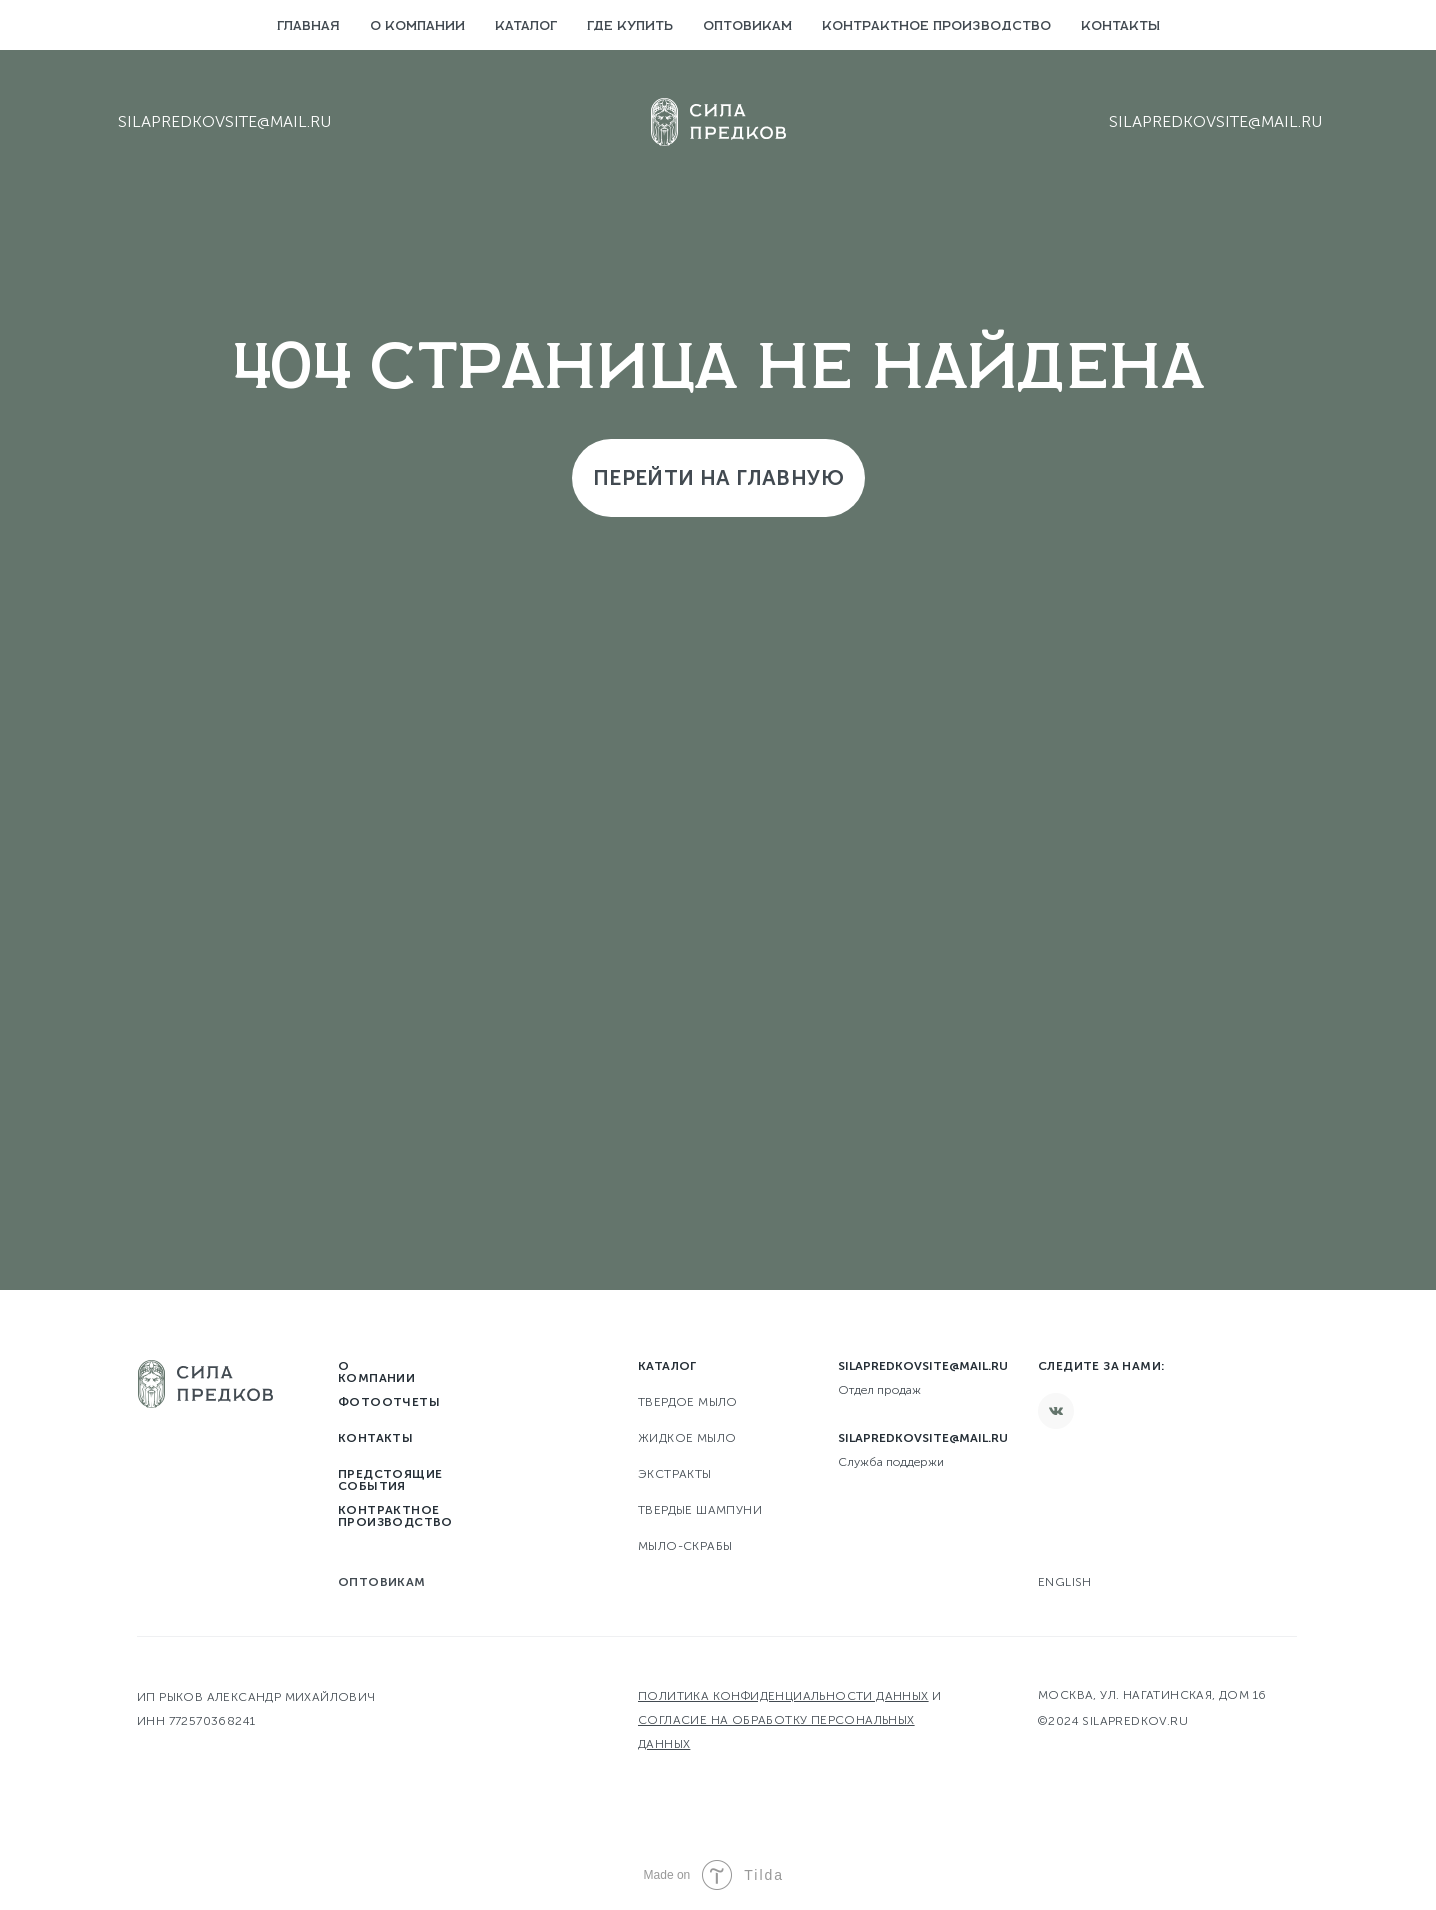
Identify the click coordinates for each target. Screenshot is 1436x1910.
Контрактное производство (936, 26)
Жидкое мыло (687, 1438)
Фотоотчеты (389, 1402)
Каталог (526, 26)
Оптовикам (747, 26)
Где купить (630, 26)
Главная (308, 26)
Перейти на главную (718, 477)
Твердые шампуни (700, 1510)
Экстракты (675, 1474)
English (1065, 1582)
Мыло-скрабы (685, 1546)
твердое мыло (688, 1402)
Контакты (1120, 26)
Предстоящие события (390, 1480)
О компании (417, 26)
